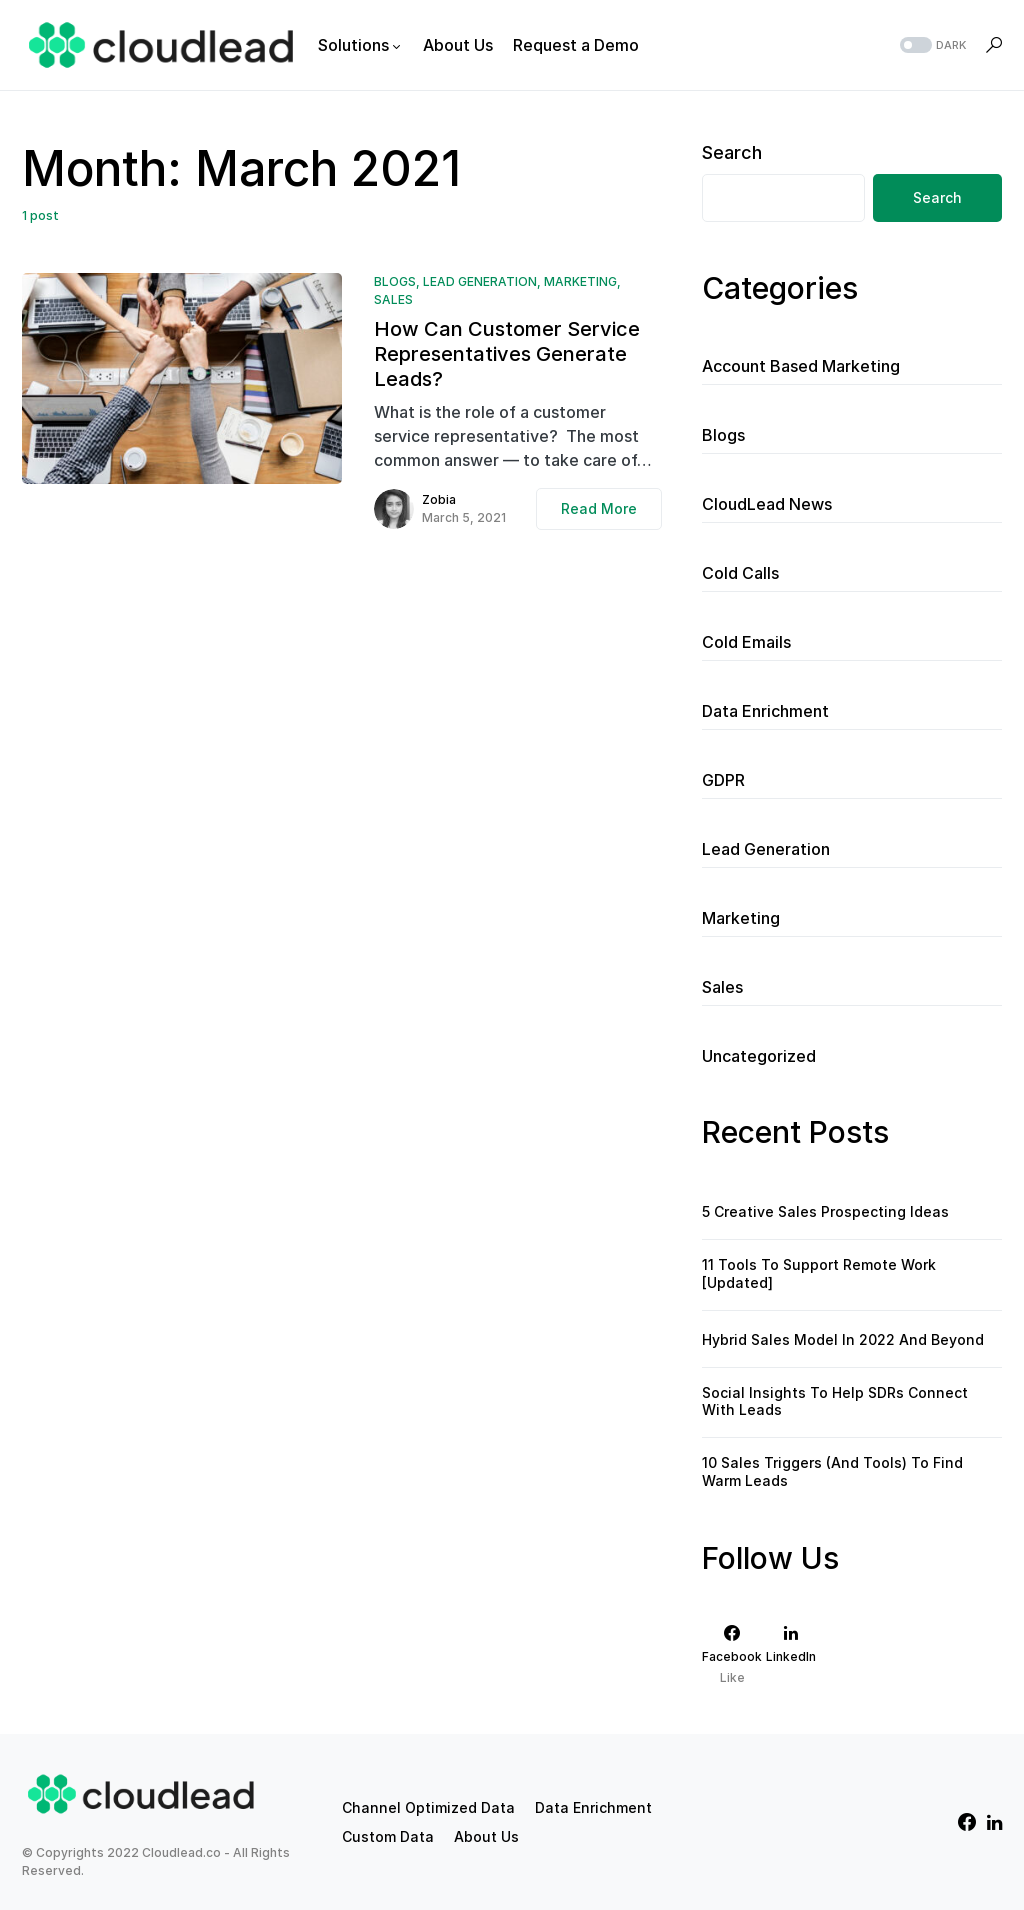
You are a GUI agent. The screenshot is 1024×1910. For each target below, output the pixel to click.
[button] (931, 45)
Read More (599, 508)
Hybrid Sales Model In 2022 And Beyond (843, 1339)
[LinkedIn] (791, 1654)
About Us (486, 1836)
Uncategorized (759, 1056)
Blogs (395, 281)
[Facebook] (732, 1654)
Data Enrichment (765, 711)
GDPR (723, 780)
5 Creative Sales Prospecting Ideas (825, 1211)
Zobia (439, 499)
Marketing (580, 281)
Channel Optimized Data (428, 1807)
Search (732, 152)
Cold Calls (740, 573)
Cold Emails (746, 642)
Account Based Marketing (801, 366)
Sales (393, 299)
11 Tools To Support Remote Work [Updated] (819, 1273)
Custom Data (388, 1836)
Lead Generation (480, 281)
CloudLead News (767, 504)
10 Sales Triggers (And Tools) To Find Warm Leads (832, 1471)
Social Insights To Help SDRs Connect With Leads (835, 1401)
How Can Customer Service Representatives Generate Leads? (507, 354)
